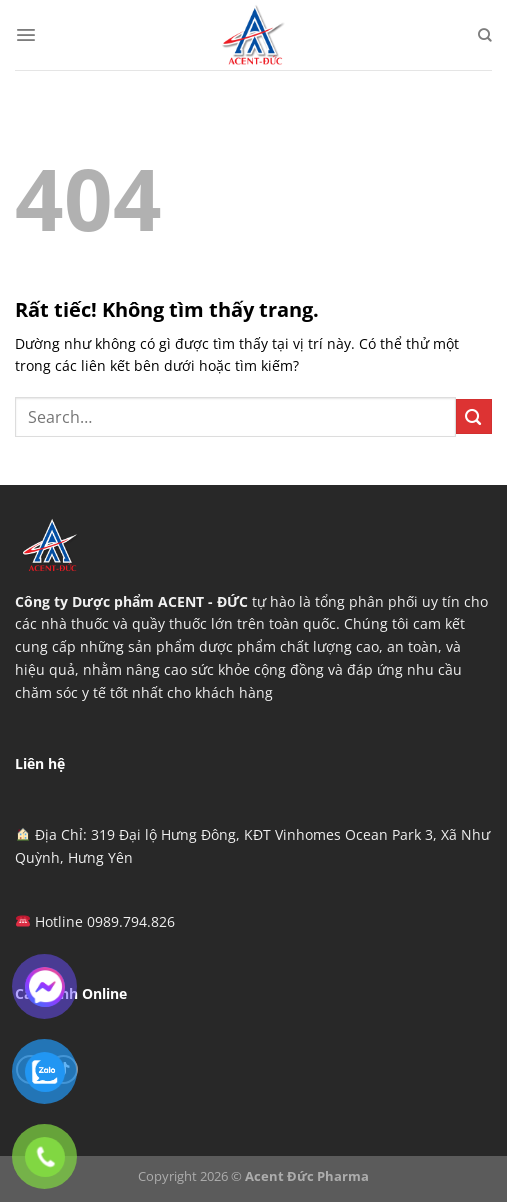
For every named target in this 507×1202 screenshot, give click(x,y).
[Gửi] (474, 416)
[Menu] (26, 35)
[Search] (485, 35)
